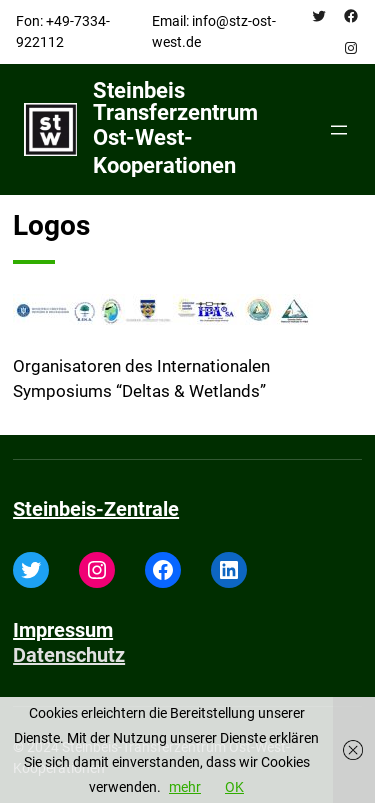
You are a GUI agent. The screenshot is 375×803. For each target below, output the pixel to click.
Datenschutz (69, 655)
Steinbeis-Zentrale (96, 509)
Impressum (63, 630)
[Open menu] (339, 130)
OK (234, 787)
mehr (185, 787)
